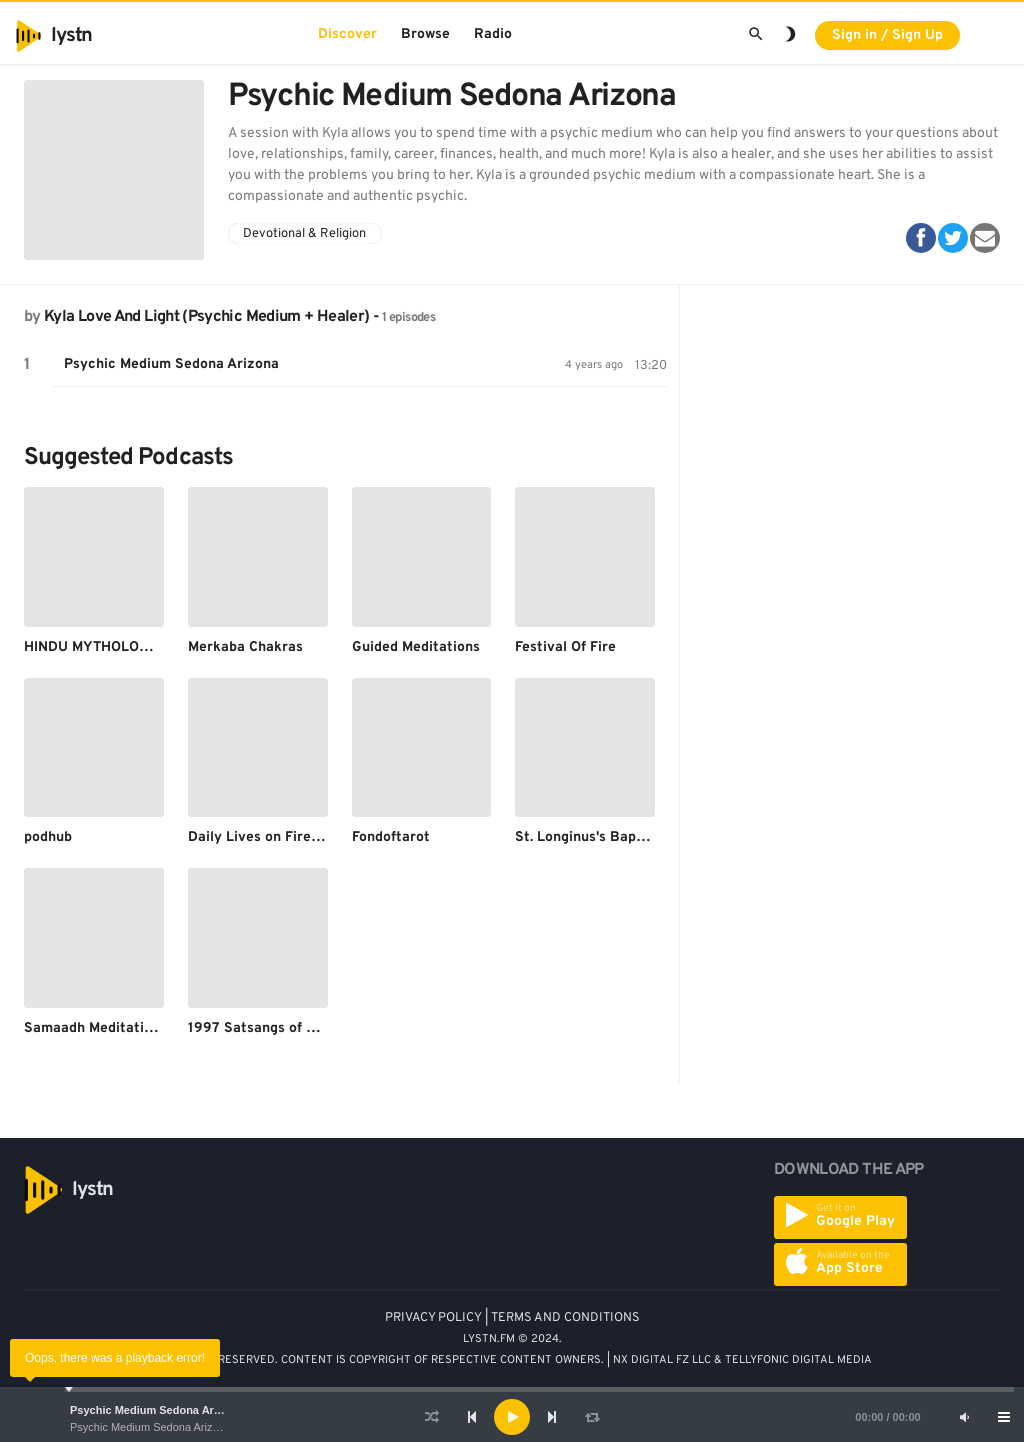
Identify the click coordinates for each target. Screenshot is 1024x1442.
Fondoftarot (391, 837)
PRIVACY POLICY (433, 1318)
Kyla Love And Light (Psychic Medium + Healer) (206, 317)
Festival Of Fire (565, 647)
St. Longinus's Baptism (590, 837)
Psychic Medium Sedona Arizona (156, 1410)
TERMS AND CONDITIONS (565, 1318)
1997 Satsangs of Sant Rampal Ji (297, 1028)
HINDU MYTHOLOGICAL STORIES (133, 647)
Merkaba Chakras (245, 647)
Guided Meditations (416, 647)
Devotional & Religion (304, 234)
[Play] (512, 1417)
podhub (48, 837)
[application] (512, 1417)
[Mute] (964, 1417)
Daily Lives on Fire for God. (277, 837)
